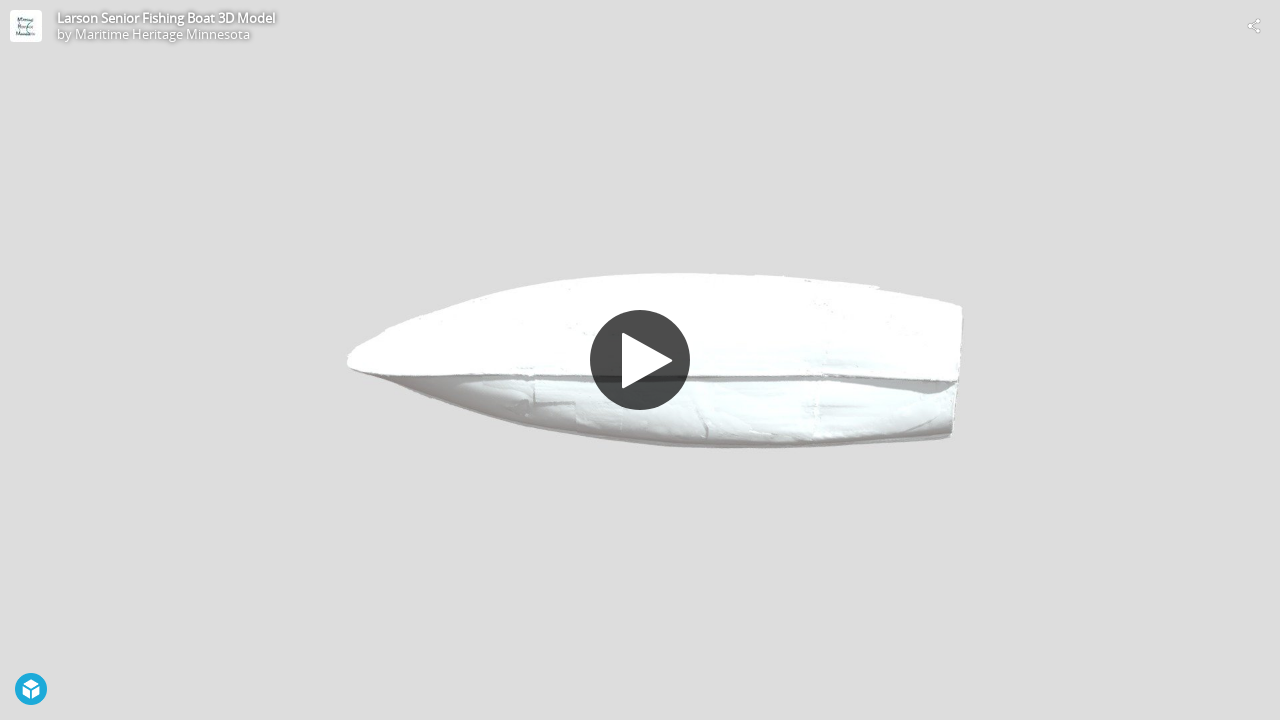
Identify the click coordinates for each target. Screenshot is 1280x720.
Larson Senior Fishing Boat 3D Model (166, 18)
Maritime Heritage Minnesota (162, 34)
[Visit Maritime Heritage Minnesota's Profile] (26, 26)
